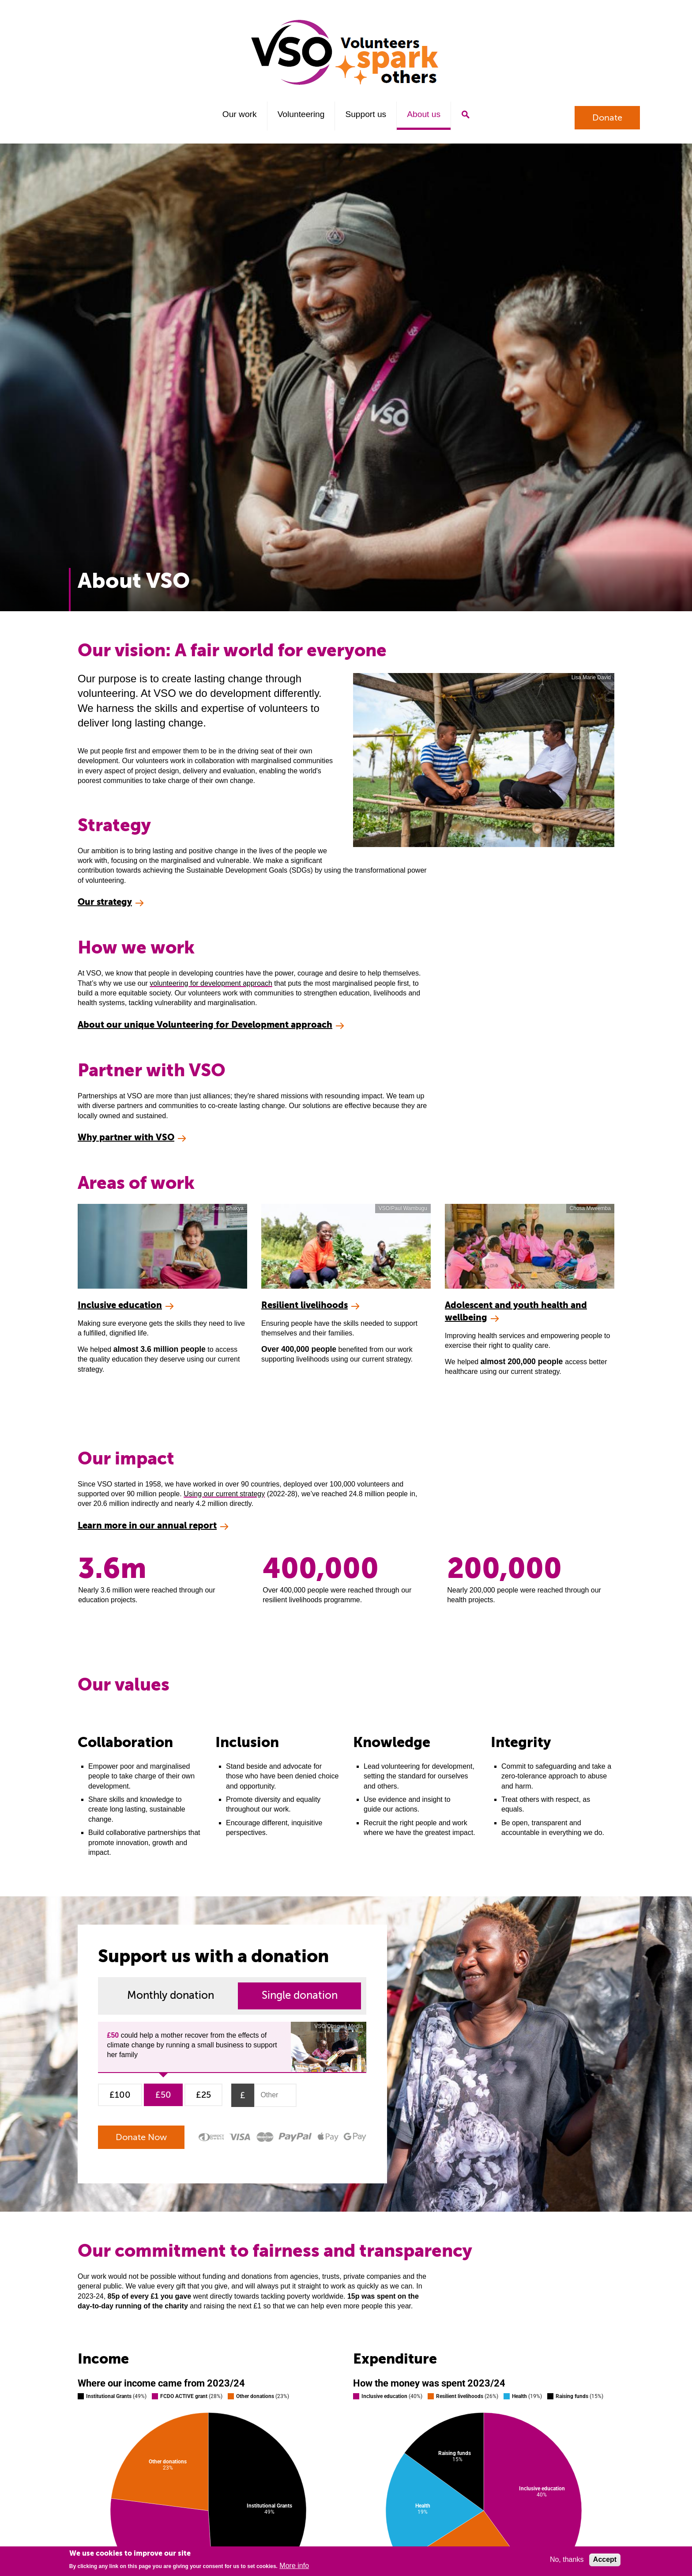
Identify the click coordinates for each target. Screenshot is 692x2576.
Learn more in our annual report (147, 1526)
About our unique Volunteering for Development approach (205, 1025)
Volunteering (301, 114)
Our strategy (105, 902)
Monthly (170, 1995)
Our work (239, 114)
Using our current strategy (224, 1494)
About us (423, 114)
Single (300, 1995)
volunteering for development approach (211, 983)
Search (465, 115)
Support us (365, 114)
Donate (607, 118)
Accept (605, 2559)
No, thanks (566, 2559)
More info (294, 2565)
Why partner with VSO (126, 1137)
